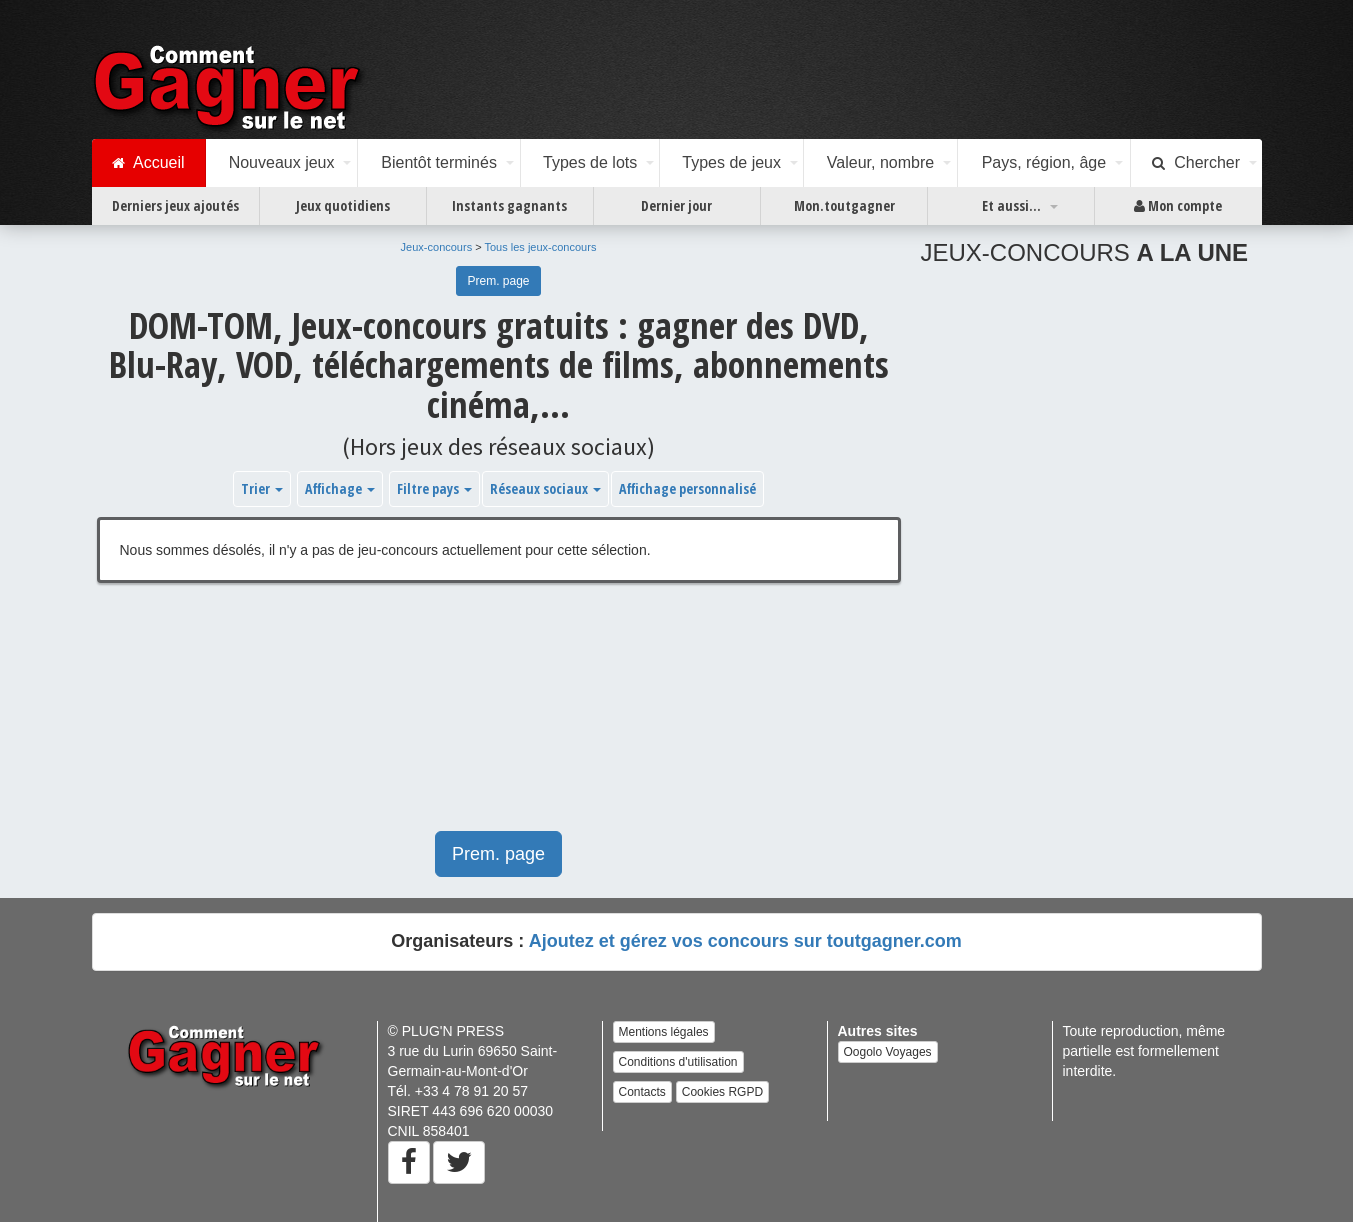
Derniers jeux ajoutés (175, 205)
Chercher (1196, 163)
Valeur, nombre (880, 162)
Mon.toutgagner (844, 205)
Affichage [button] (340, 488)
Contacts (642, 1092)
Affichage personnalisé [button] (687, 488)
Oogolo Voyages (888, 1052)
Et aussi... (1011, 205)
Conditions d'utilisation (678, 1062)
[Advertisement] (499, 717)
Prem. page (498, 281)
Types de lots (590, 162)
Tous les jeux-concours (541, 247)
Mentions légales (664, 1032)
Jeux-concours (437, 247)
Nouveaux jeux (282, 162)
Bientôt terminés (439, 162)
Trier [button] (262, 488)
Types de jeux (731, 162)
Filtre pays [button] (434, 488)
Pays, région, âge (1044, 162)
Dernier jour (676, 205)
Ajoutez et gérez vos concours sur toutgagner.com (745, 941)
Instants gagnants (509, 205)
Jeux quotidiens (343, 205)
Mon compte (1178, 206)
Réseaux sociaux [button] (545, 488)
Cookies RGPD (722, 1092)
